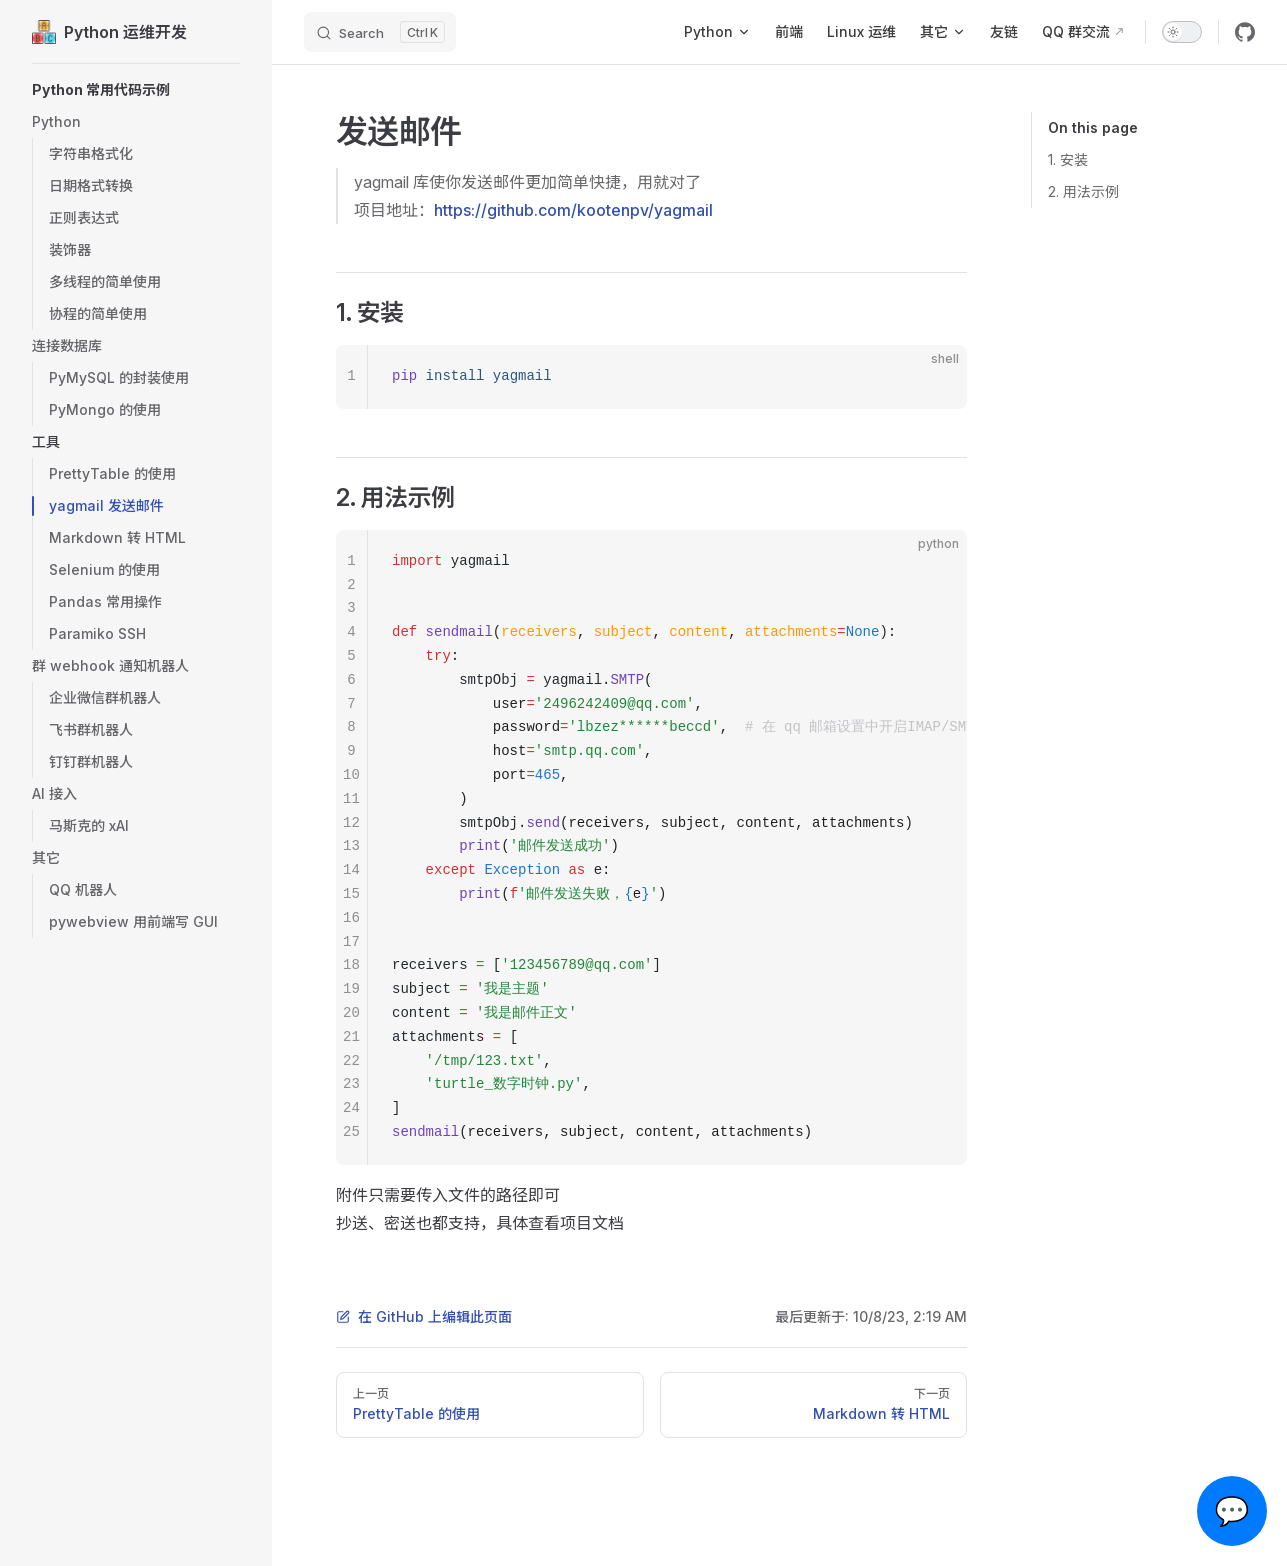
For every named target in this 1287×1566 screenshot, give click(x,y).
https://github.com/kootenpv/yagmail (573, 210)
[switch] (1182, 32)
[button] (136, 90)
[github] (1245, 32)
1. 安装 (1068, 159)
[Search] (380, 32)
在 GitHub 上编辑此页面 (424, 1316)
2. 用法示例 (1083, 191)
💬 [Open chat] (1232, 1511)
